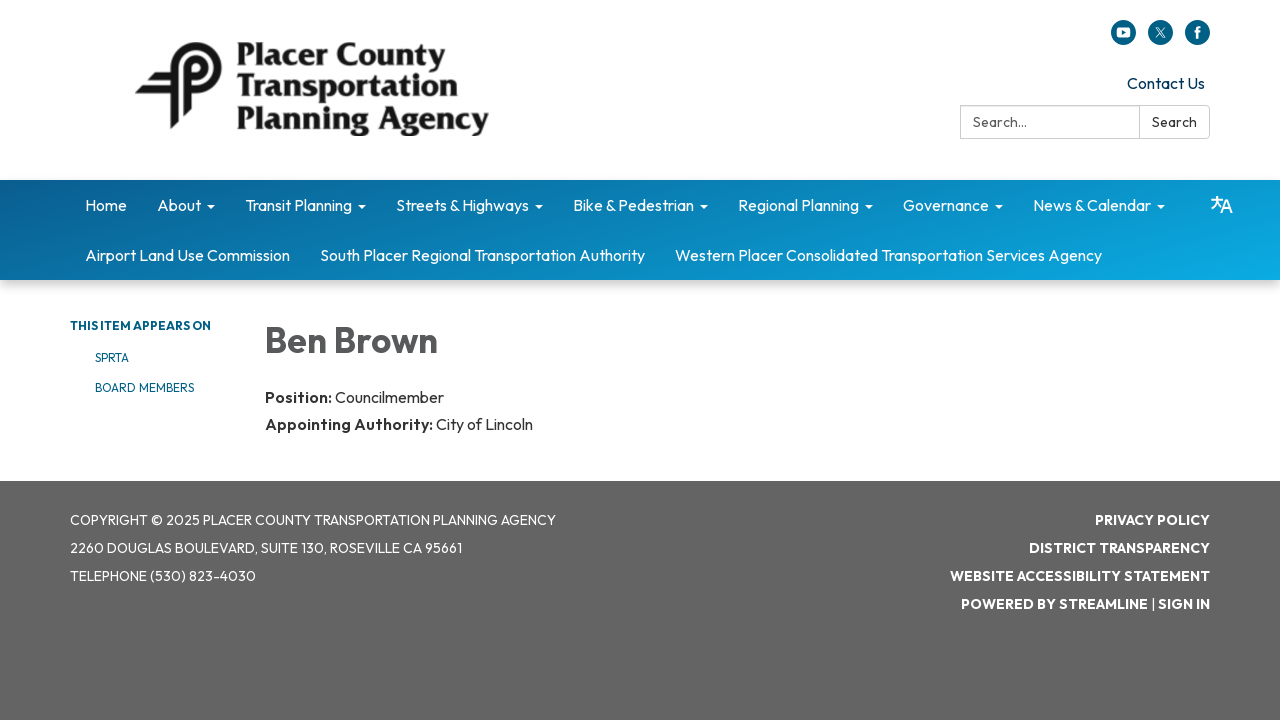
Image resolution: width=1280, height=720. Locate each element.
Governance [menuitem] (946, 205)
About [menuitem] (179, 205)
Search (1174, 122)
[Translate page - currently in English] (1222, 205)
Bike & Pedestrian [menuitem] (633, 205)
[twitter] (1160, 39)
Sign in (1184, 604)
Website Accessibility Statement (1080, 576)
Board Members (144, 387)
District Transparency (1119, 548)
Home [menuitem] (106, 205)
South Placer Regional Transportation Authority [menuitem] (482, 255)
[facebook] (1197, 39)
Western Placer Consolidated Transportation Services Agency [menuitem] (888, 255)
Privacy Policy (1152, 520)
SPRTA (112, 357)
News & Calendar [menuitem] (1092, 205)
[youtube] (1123, 39)
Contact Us (1166, 83)
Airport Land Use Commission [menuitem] (187, 255)
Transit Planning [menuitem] (298, 205)
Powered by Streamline (1054, 604)
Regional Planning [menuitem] (798, 205)
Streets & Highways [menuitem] (462, 205)
